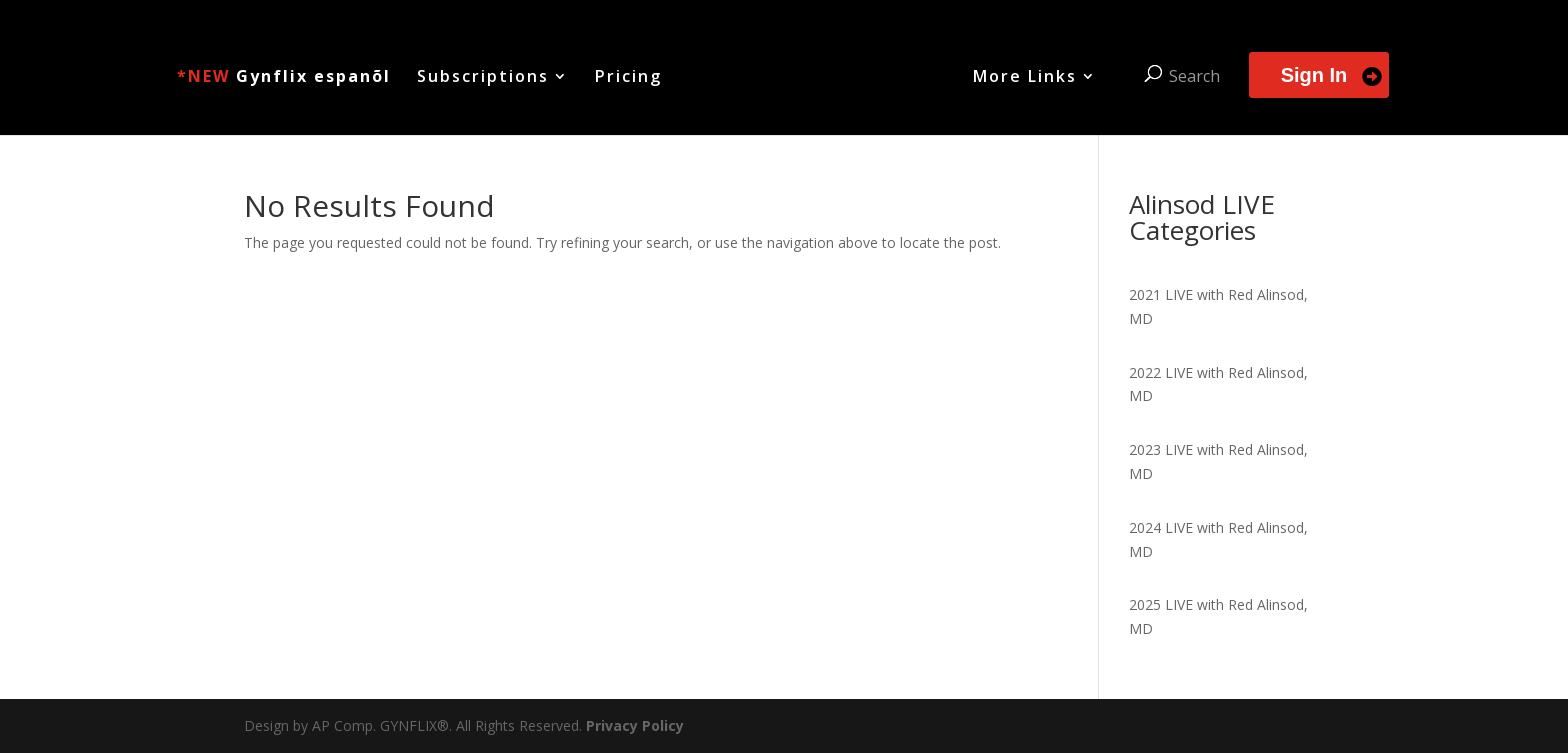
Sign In (1312, 74)
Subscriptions (485, 77)
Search (1192, 75)
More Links (1023, 77)
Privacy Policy (635, 725)
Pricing (630, 77)
